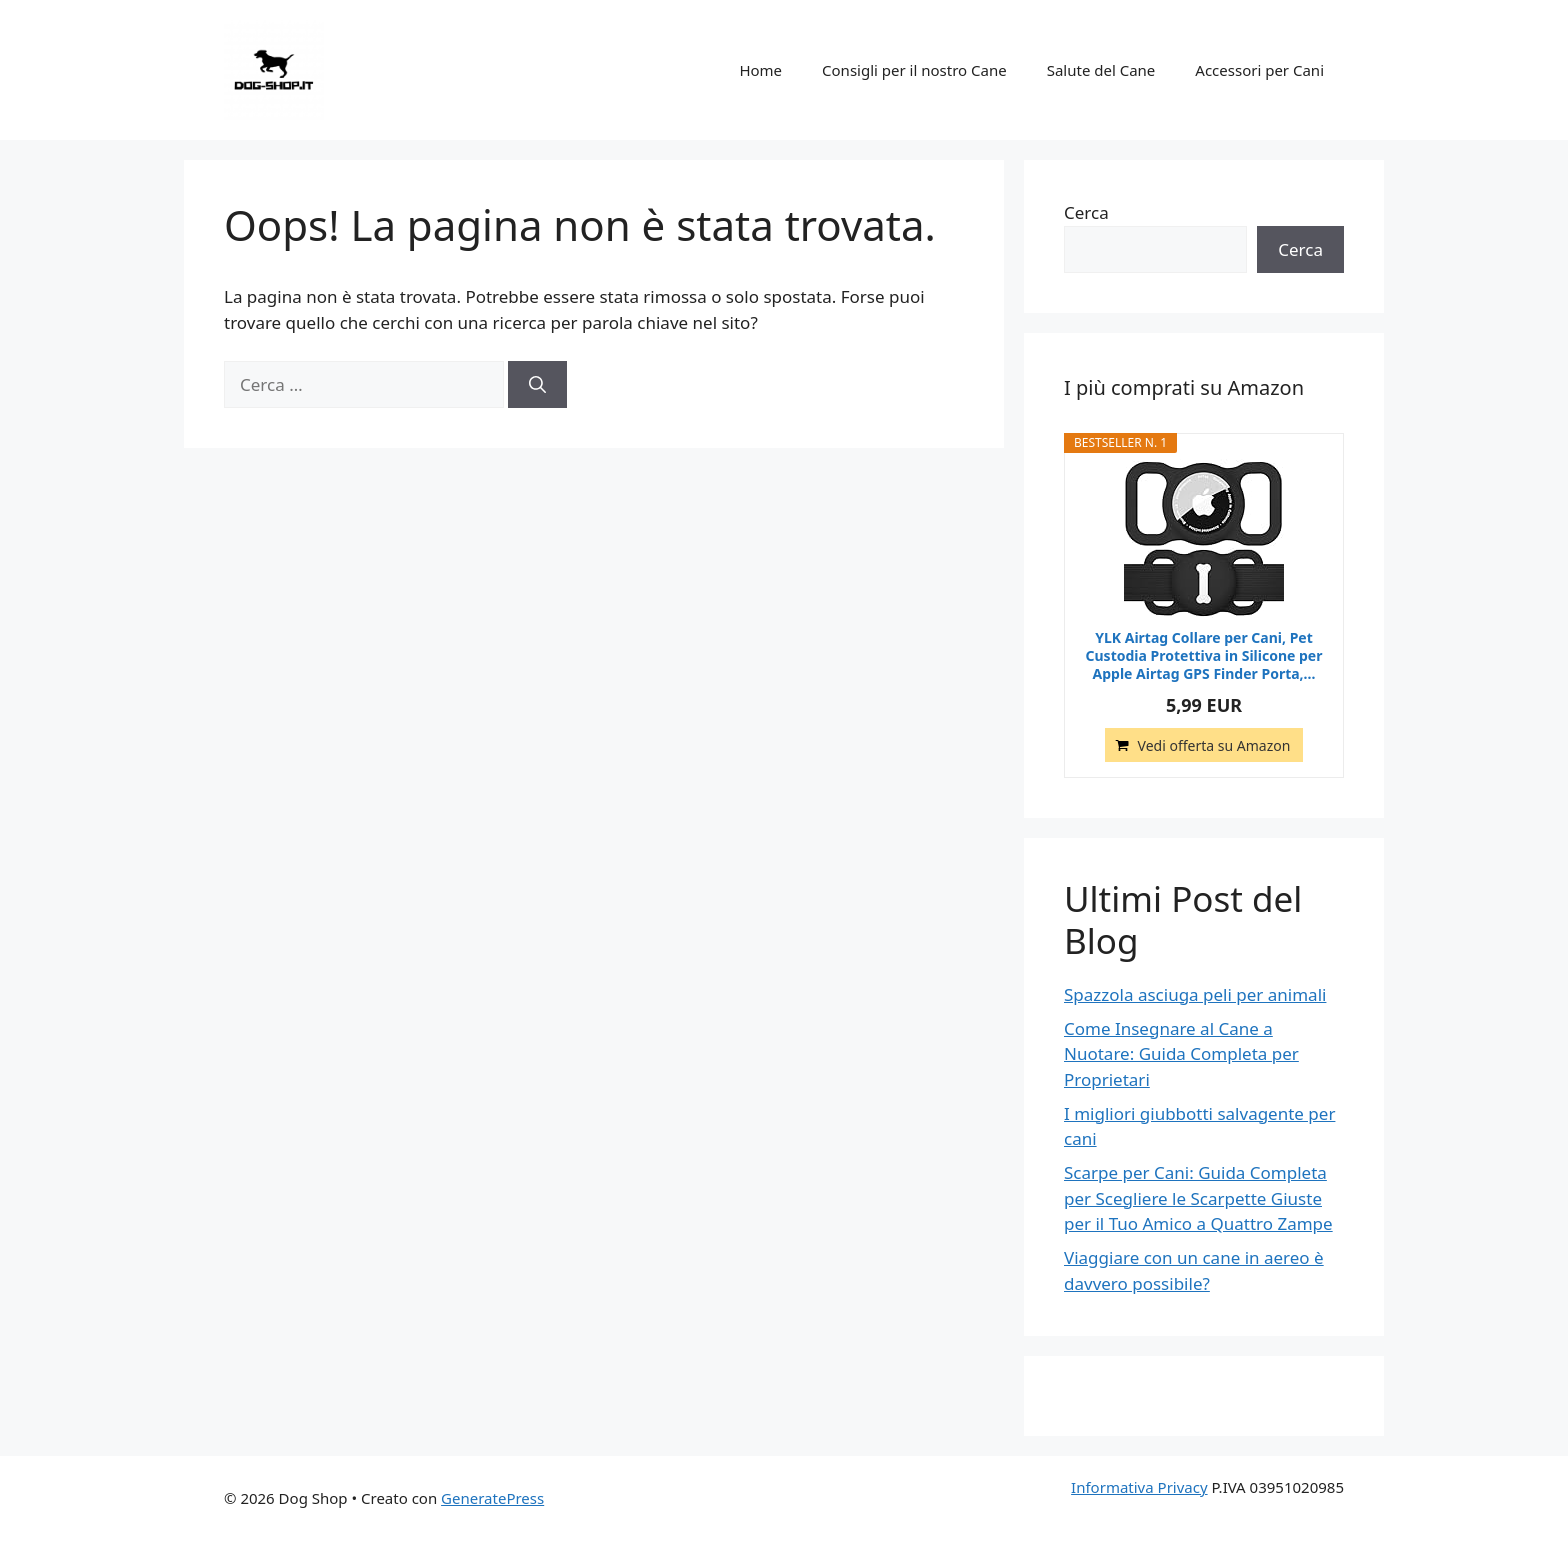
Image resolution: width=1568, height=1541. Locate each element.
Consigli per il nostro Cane (914, 70)
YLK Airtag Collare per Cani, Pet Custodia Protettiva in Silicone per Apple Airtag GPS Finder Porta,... (1204, 656)
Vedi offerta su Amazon (1214, 745)
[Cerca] (537, 385)
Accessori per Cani (1259, 70)
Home (760, 70)
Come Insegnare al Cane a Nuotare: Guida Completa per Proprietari (1181, 1054)
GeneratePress (492, 1498)
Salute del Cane (1101, 70)
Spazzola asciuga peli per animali (1195, 994)
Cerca (1086, 212)
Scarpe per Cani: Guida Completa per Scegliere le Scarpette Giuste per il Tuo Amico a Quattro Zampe (1198, 1198)
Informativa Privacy (1139, 1487)
